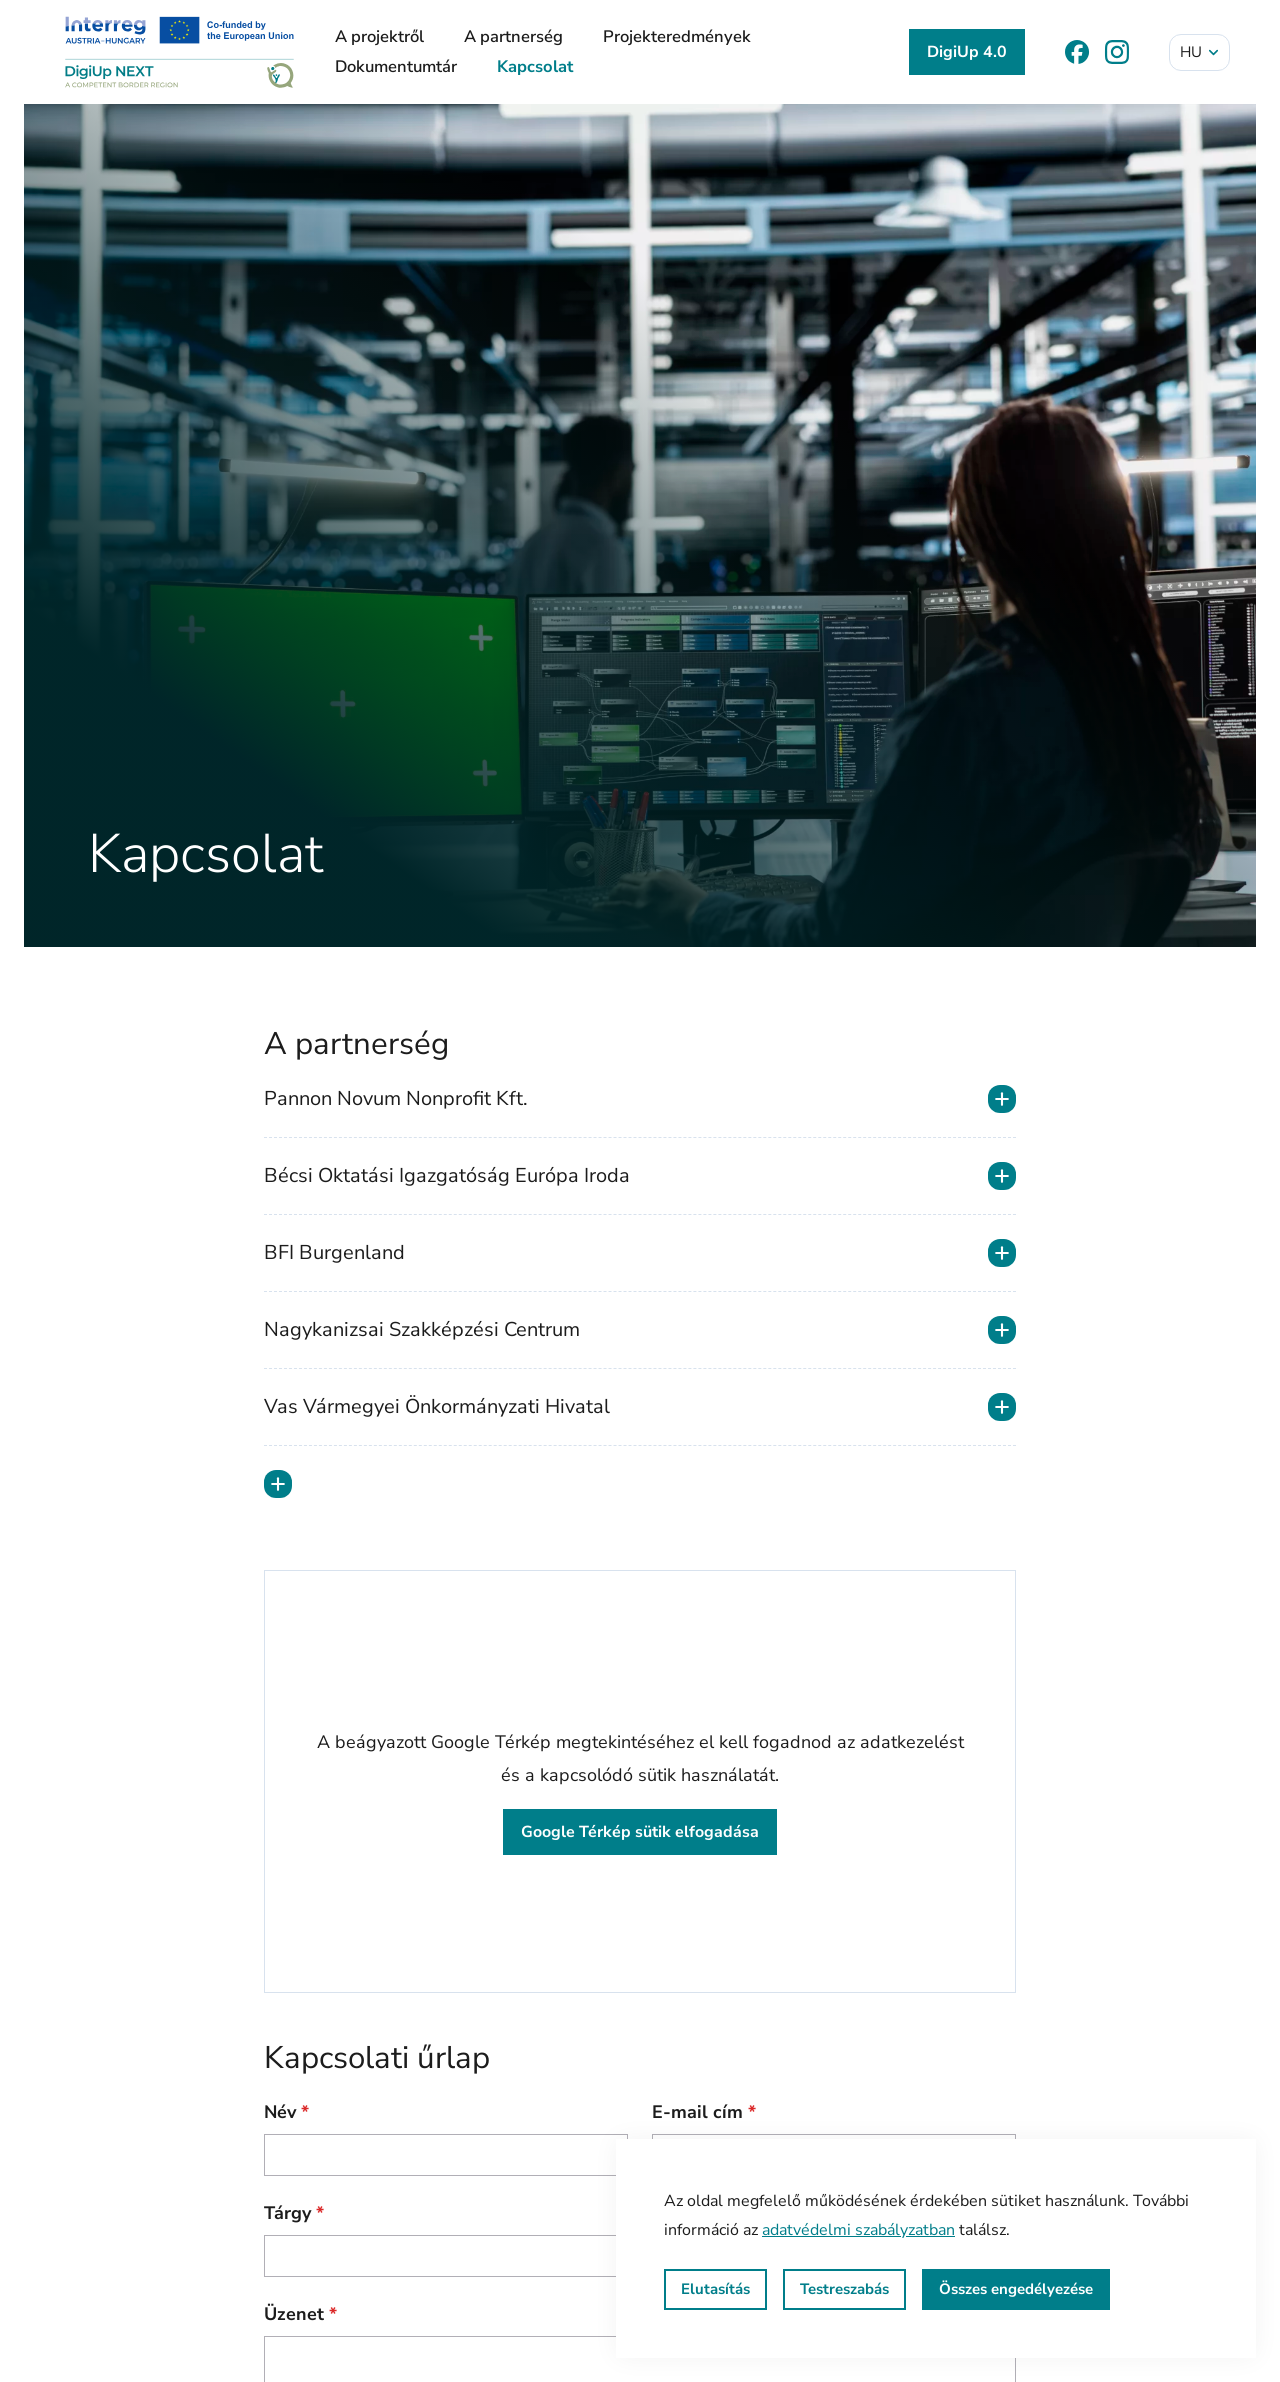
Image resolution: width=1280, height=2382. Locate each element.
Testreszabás (844, 2289)
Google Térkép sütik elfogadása (640, 1832)
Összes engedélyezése (1016, 2289)
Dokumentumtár (396, 66)
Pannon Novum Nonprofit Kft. (640, 1099)
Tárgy (294, 2213)
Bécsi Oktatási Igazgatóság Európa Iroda (640, 1176)
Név (286, 2112)
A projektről (379, 36)
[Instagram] (1117, 52)
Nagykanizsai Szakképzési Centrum (640, 1330)
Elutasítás (715, 2289)
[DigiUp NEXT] (179, 52)
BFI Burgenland (640, 1253)
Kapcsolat (535, 66)
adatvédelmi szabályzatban (858, 2230)
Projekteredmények (677, 36)
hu (1200, 52)
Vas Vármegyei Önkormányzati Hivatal (640, 1407)
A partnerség (513, 36)
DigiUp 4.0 (967, 52)
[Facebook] (1077, 52)
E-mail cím (704, 2112)
